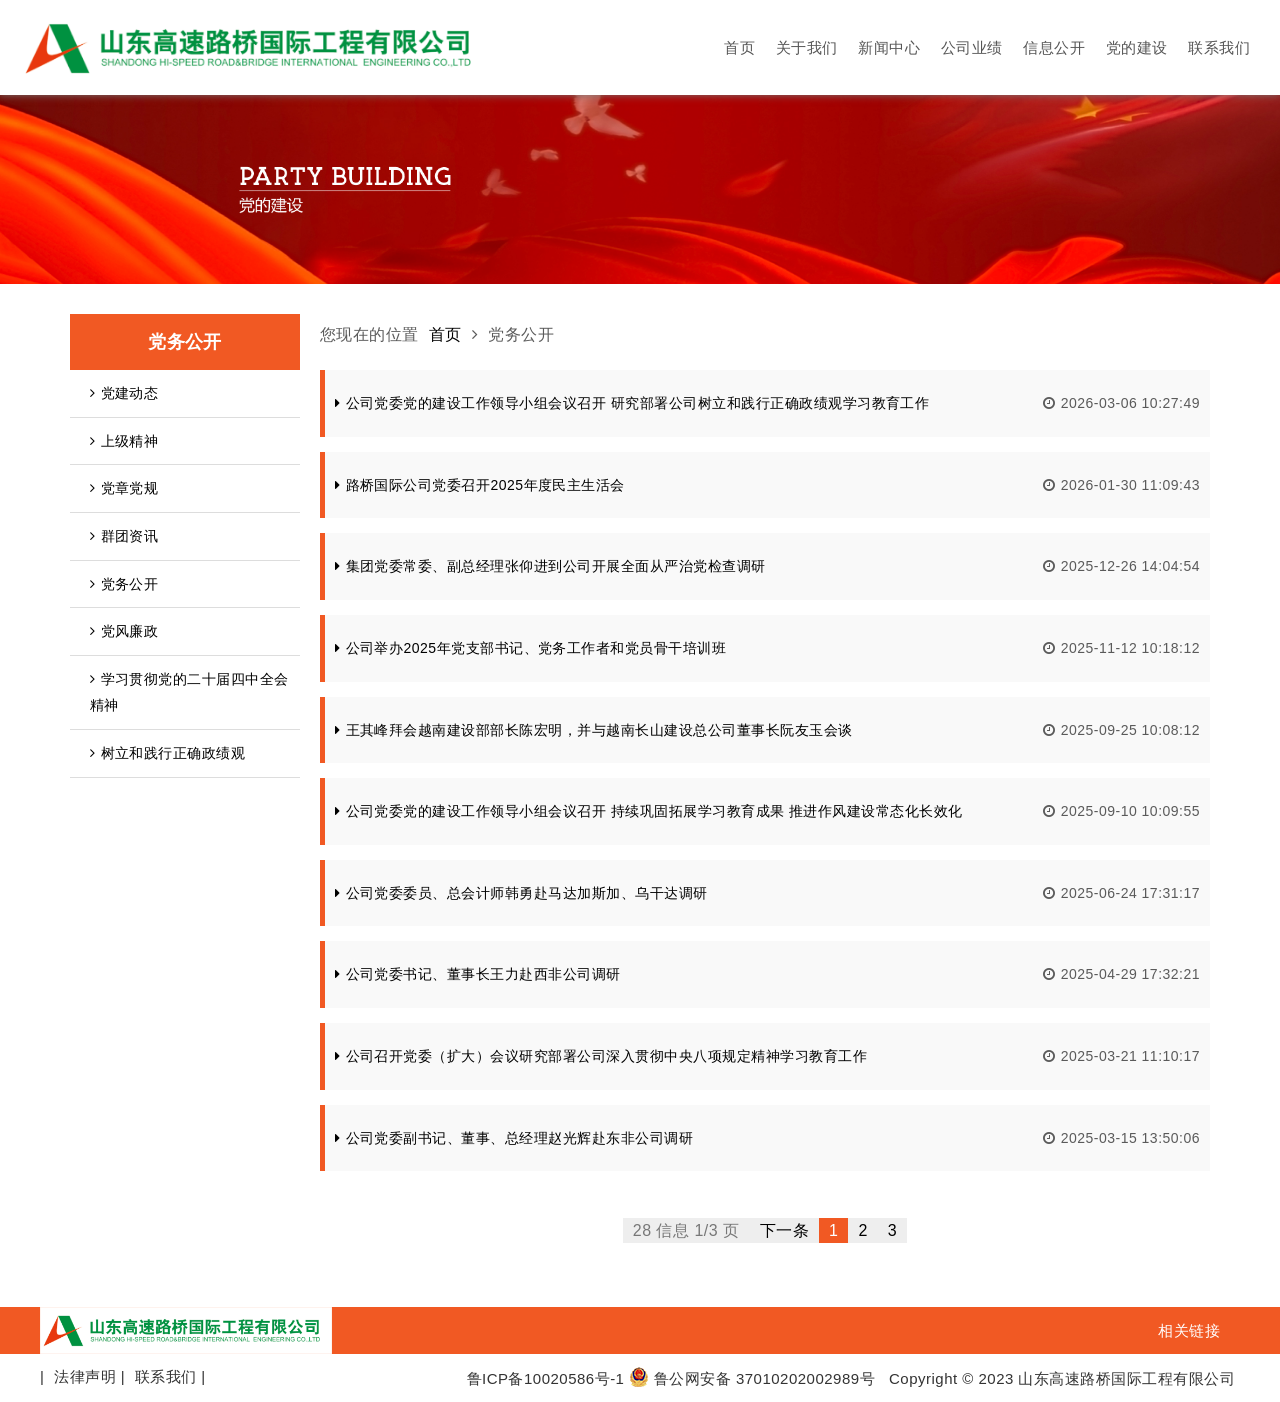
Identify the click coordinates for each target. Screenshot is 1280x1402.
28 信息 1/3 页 (686, 1230)
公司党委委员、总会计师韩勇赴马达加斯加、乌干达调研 (521, 893)
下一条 (784, 1230)
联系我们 (166, 1376)
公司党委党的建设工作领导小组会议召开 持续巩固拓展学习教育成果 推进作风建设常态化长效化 (649, 811)
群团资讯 (124, 536)
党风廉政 (124, 631)
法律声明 (85, 1376)
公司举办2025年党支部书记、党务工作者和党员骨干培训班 (530, 648)
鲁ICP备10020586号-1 (546, 1378)
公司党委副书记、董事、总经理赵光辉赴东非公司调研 (514, 1138)
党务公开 (124, 584)
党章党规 (124, 488)
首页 (445, 334)
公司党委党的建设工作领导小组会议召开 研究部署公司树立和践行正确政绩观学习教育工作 (632, 403)
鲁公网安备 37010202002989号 (751, 1378)
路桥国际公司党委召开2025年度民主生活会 (480, 485)
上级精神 (124, 441)
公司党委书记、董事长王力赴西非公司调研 (478, 974)
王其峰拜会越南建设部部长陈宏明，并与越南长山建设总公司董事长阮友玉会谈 (594, 730)
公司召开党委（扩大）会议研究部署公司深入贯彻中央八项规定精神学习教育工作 (601, 1056)
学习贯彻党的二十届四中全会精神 (189, 692)
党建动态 (124, 393)
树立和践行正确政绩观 (167, 753)
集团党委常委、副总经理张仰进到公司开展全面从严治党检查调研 (550, 566)
